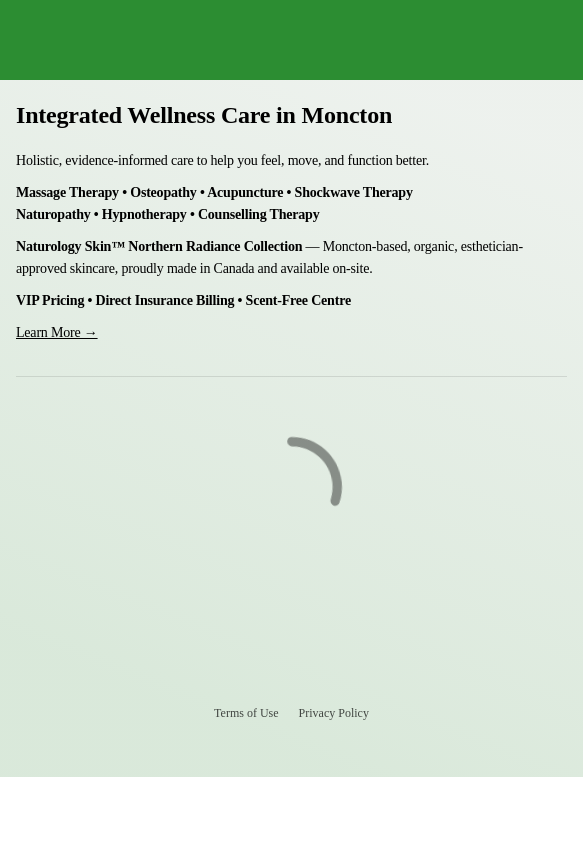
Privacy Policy (334, 713)
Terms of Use (246, 713)
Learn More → (57, 332)
